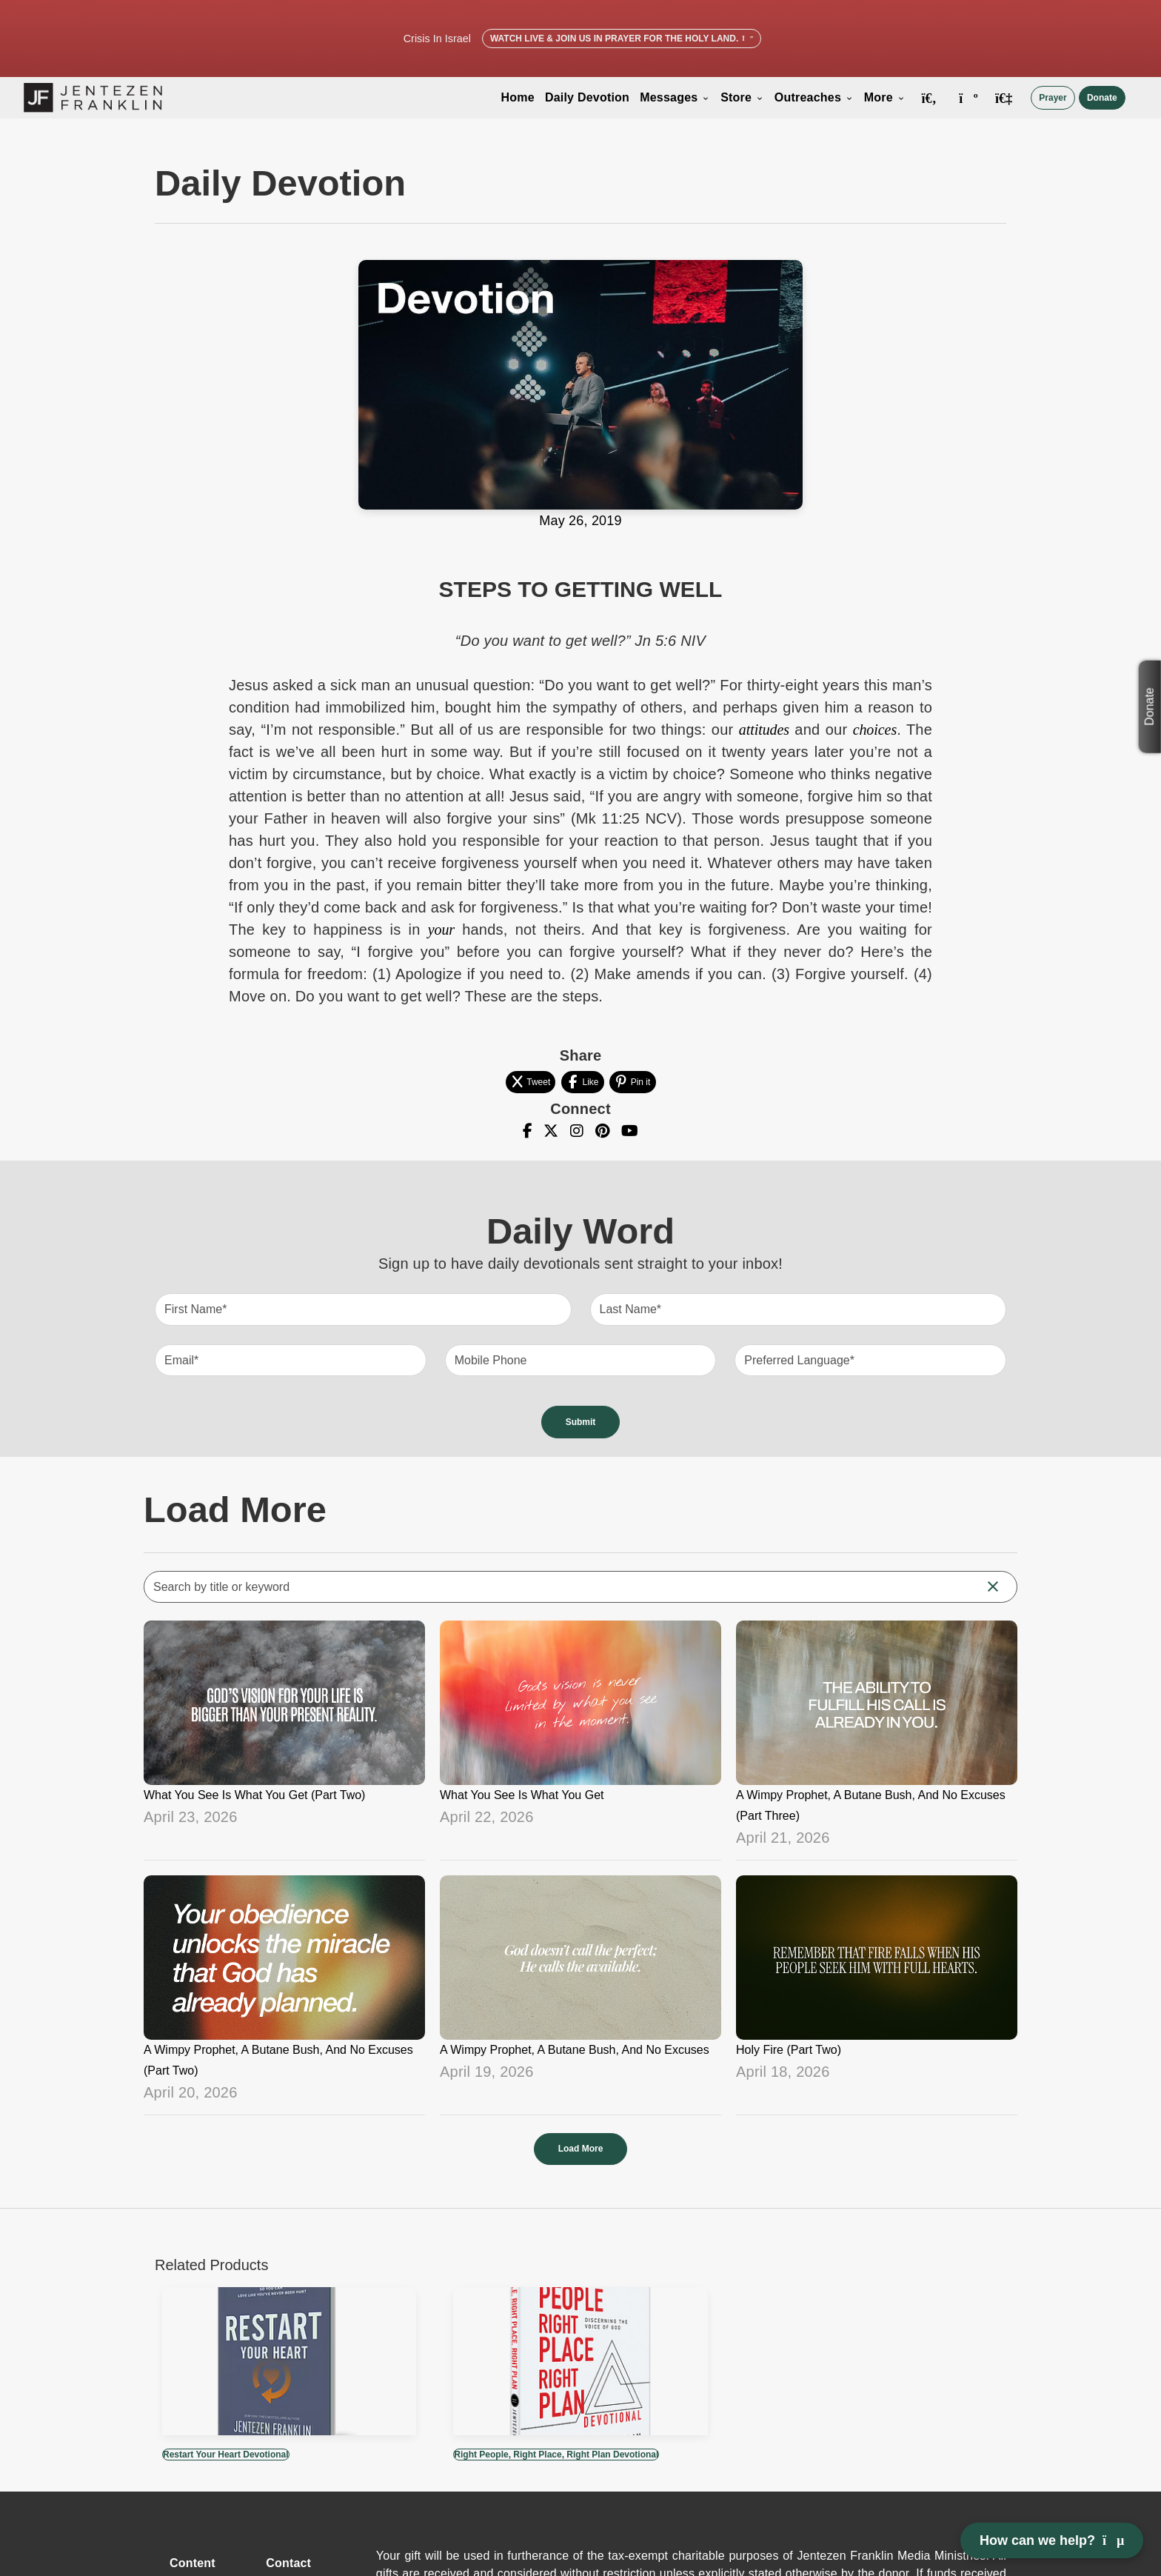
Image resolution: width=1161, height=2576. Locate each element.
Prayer (1052, 98)
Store (742, 97)
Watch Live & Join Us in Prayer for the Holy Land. (621, 38)
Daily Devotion (587, 97)
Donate (1102, 98)
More (885, 97)
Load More (580, 2148)
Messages (675, 97)
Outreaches (814, 97)
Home (518, 97)
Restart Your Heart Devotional (226, 2454)
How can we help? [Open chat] (1052, 2540)
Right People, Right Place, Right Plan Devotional (556, 2454)
